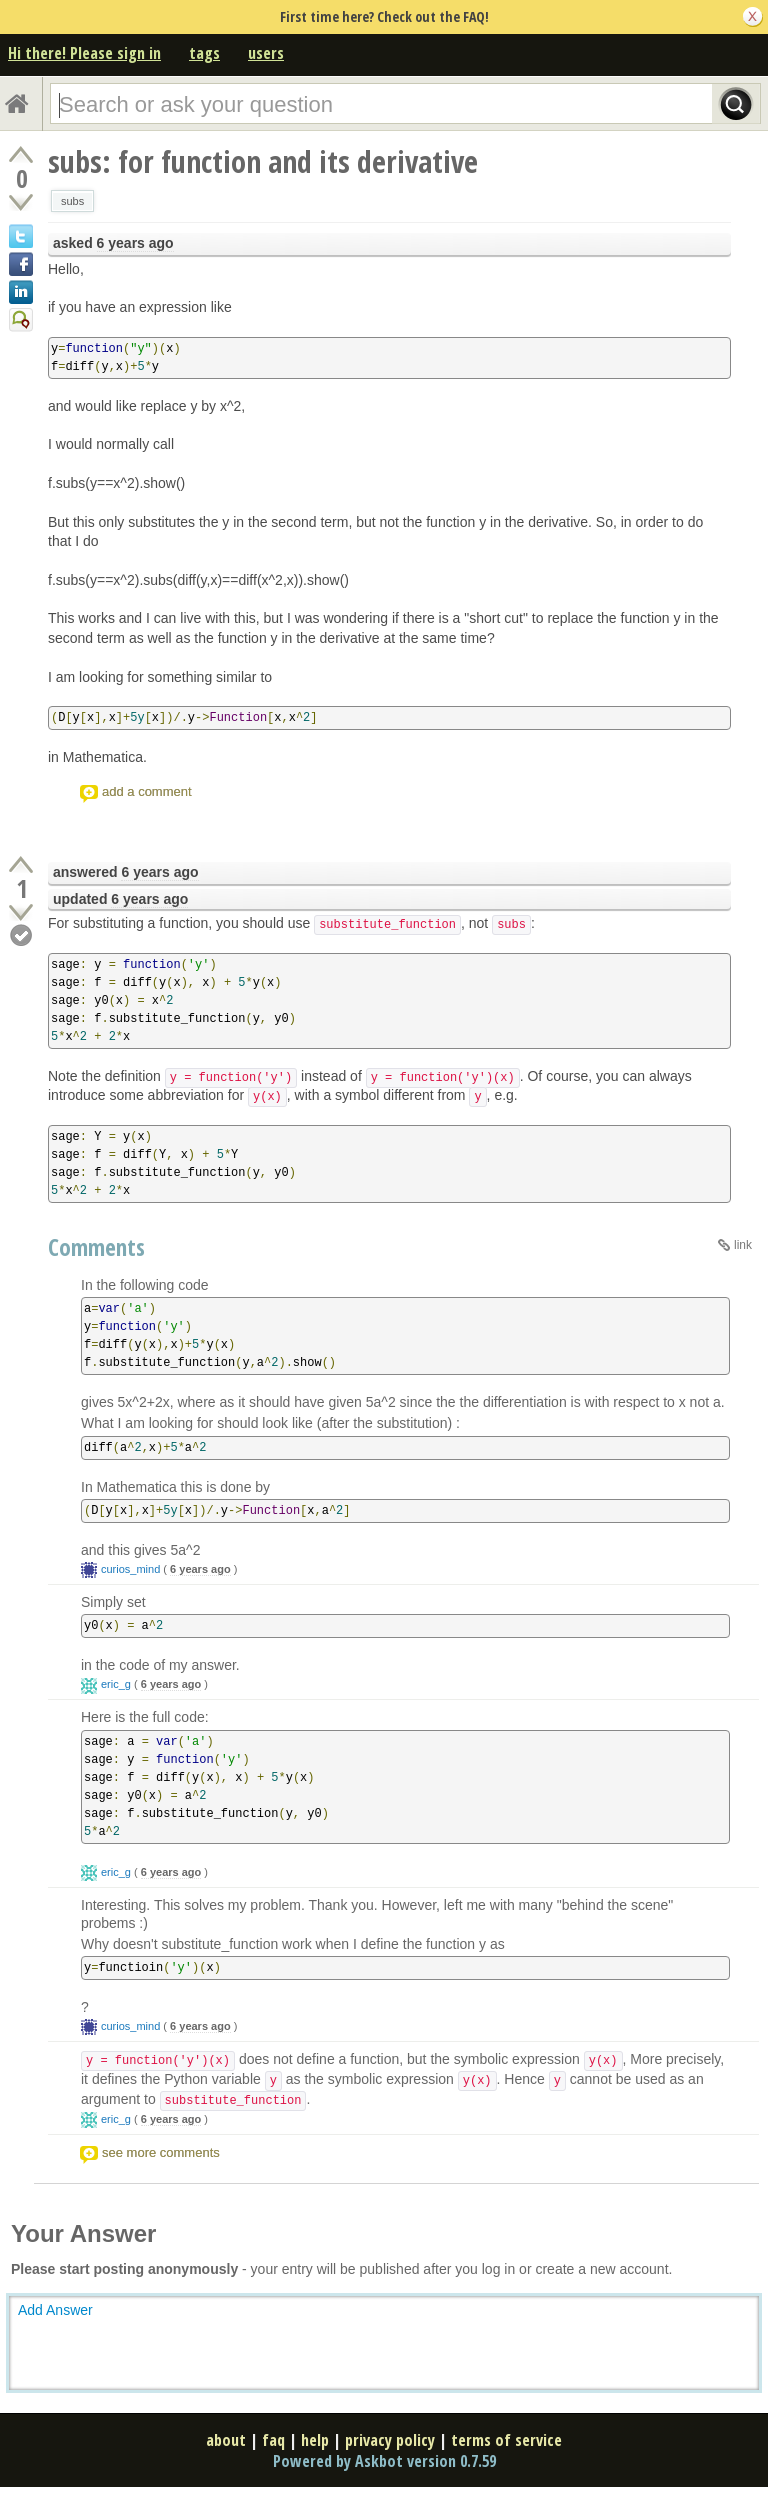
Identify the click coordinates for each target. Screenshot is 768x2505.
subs (72, 201)
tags (204, 53)
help (315, 2440)
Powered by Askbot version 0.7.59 (384, 2461)
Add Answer (55, 2310)
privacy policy (390, 2440)
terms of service (506, 2440)
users (266, 53)
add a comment (147, 791)
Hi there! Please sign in (84, 53)
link (743, 1245)
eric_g (116, 1684)
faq (273, 2440)
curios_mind (130, 1569)
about (226, 2440)
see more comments (161, 2152)
